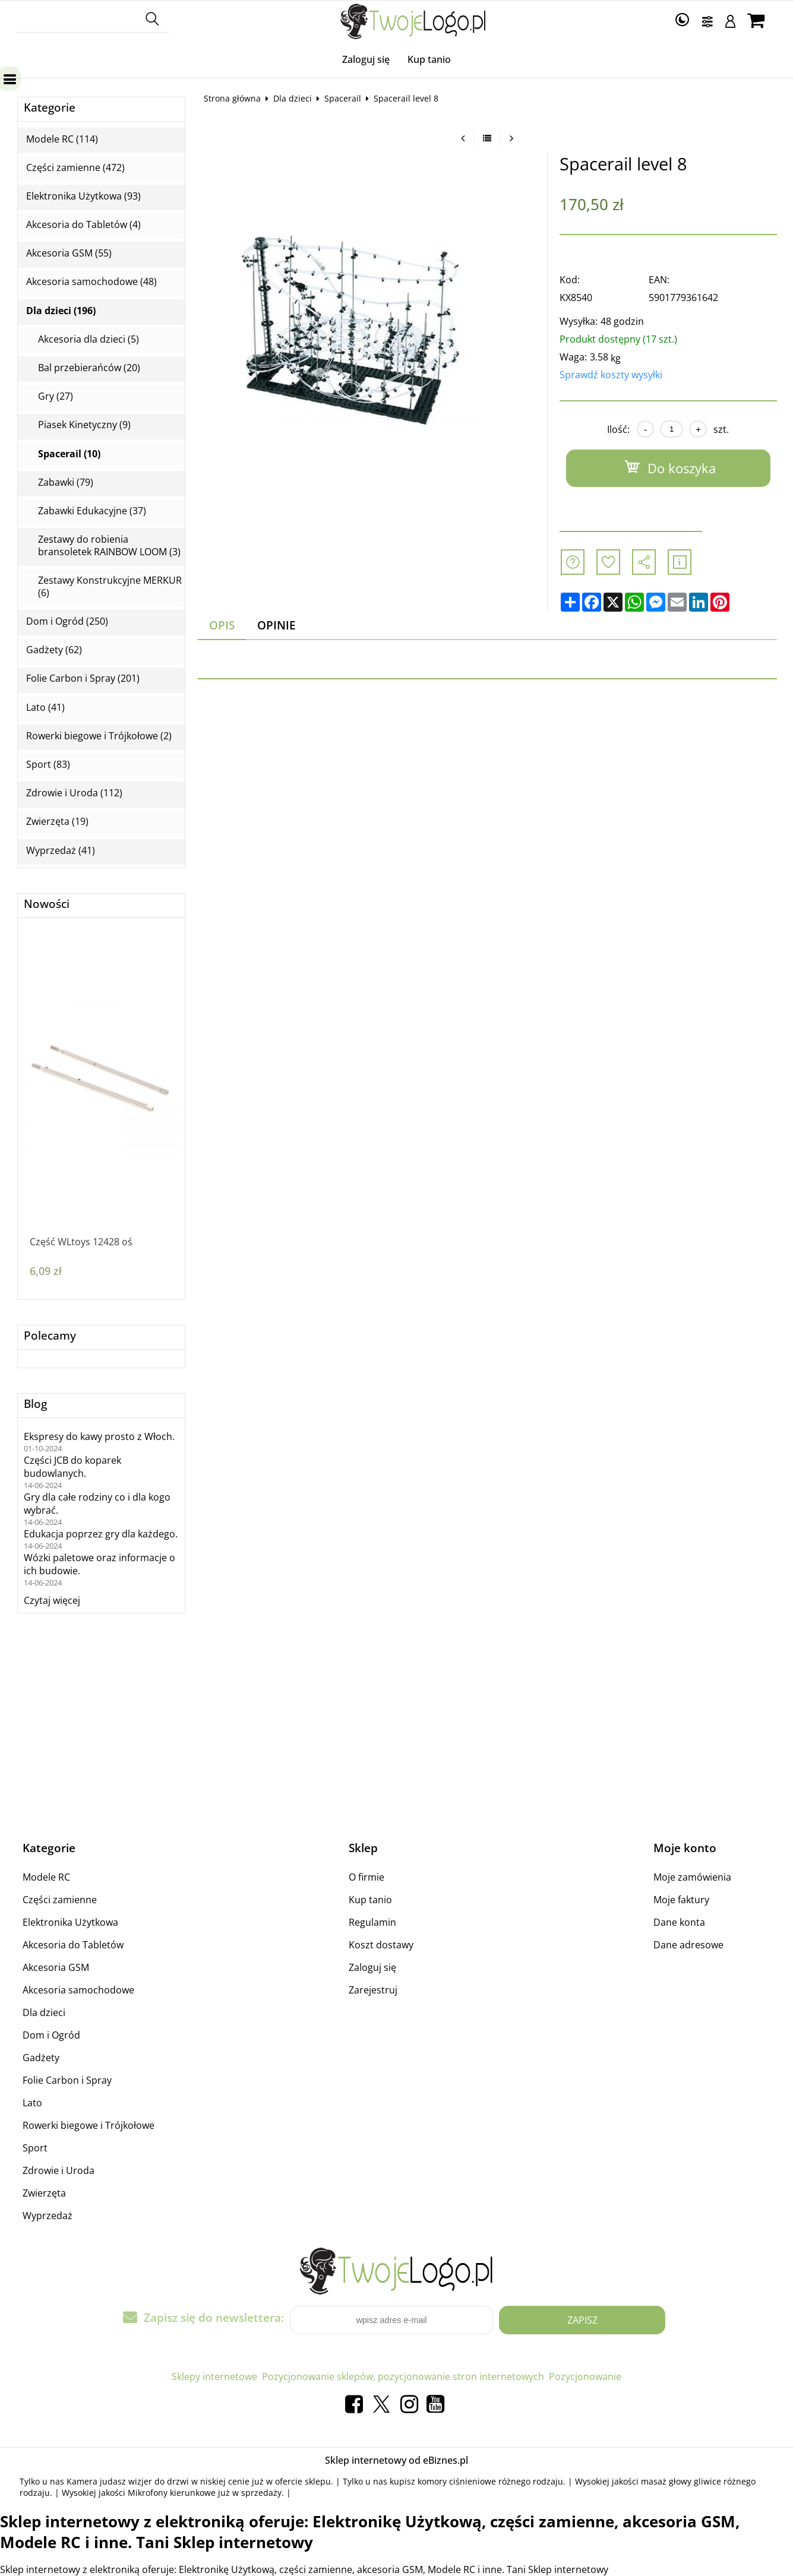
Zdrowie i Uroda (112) (74, 793)
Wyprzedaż (47, 2215)
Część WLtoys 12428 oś (81, 1242)
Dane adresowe (688, 1944)
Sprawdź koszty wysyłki (611, 374)
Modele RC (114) (62, 139)
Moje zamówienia (692, 1877)
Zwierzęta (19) (57, 821)
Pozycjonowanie (585, 2376)
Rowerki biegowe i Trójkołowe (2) (99, 736)
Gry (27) (55, 396)
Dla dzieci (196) (61, 311)
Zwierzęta (44, 2193)
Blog (35, 1404)
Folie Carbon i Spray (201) (83, 678)
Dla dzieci (292, 98)
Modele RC (46, 1877)
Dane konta (679, 1922)
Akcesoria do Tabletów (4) (83, 225)
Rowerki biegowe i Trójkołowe (88, 2125)
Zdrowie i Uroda (58, 2170)
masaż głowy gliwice (681, 2481)
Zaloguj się (366, 59)
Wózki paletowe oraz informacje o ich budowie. (99, 1564)
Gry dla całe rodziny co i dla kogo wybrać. (97, 1503)
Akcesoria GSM (56, 1967)
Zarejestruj (373, 1989)
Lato (32, 2102)
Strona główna (232, 98)
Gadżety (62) (54, 650)
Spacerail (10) (69, 454)
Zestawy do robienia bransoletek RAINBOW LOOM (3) (109, 545)
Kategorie (49, 107)
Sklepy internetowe (214, 2376)
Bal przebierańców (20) (89, 368)
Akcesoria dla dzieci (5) (88, 339)
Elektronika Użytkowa (70, 1922)
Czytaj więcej (52, 1600)
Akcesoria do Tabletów (73, 1944)
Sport (35, 2147)
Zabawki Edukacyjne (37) (92, 511)
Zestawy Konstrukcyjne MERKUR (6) (110, 586)
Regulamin (372, 1922)
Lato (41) (45, 707)
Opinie (276, 625)
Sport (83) (48, 764)
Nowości (46, 904)
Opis (222, 625)
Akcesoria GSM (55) (69, 253)
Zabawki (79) (65, 482)
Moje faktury (681, 1899)
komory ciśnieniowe (457, 2481)
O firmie (366, 1877)
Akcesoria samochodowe (78, 1989)
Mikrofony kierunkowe (172, 2492)
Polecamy (50, 1335)
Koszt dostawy (381, 1944)
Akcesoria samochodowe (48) (91, 282)
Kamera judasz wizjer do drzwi (128, 2481)
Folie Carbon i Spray (67, 2080)
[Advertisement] (487, 822)
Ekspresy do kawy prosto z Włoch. (99, 1436)
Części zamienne (60, 1899)
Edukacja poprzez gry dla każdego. (101, 1533)
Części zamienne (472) (75, 168)
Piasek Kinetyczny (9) (84, 425)
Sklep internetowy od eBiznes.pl (396, 2460)
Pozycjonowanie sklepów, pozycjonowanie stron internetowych (403, 2376)
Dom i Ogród (51, 2035)
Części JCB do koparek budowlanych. (72, 1467)
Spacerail (342, 98)
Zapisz (582, 2320)
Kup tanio (429, 59)
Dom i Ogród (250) (67, 621)
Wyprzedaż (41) (60, 850)
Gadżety (41, 2057)
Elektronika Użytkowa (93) (83, 196)
